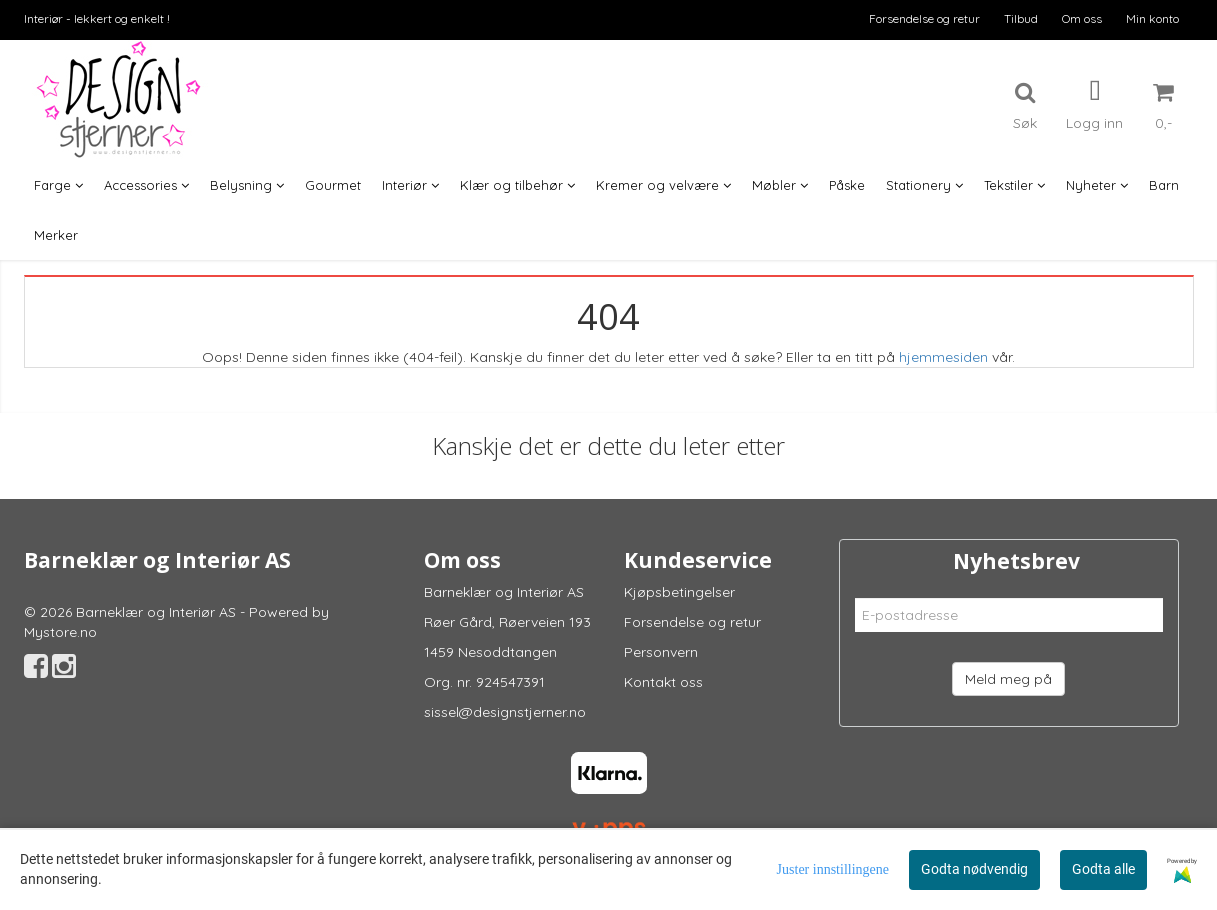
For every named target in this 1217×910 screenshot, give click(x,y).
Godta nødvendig (974, 869)
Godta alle (1103, 869)
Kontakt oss (663, 682)
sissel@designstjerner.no (505, 712)
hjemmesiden (943, 357)
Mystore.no (60, 632)
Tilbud (1021, 18)
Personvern (661, 652)
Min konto (1152, 18)
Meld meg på (1008, 679)
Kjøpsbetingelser (679, 592)
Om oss (1082, 18)
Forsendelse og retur (924, 18)
